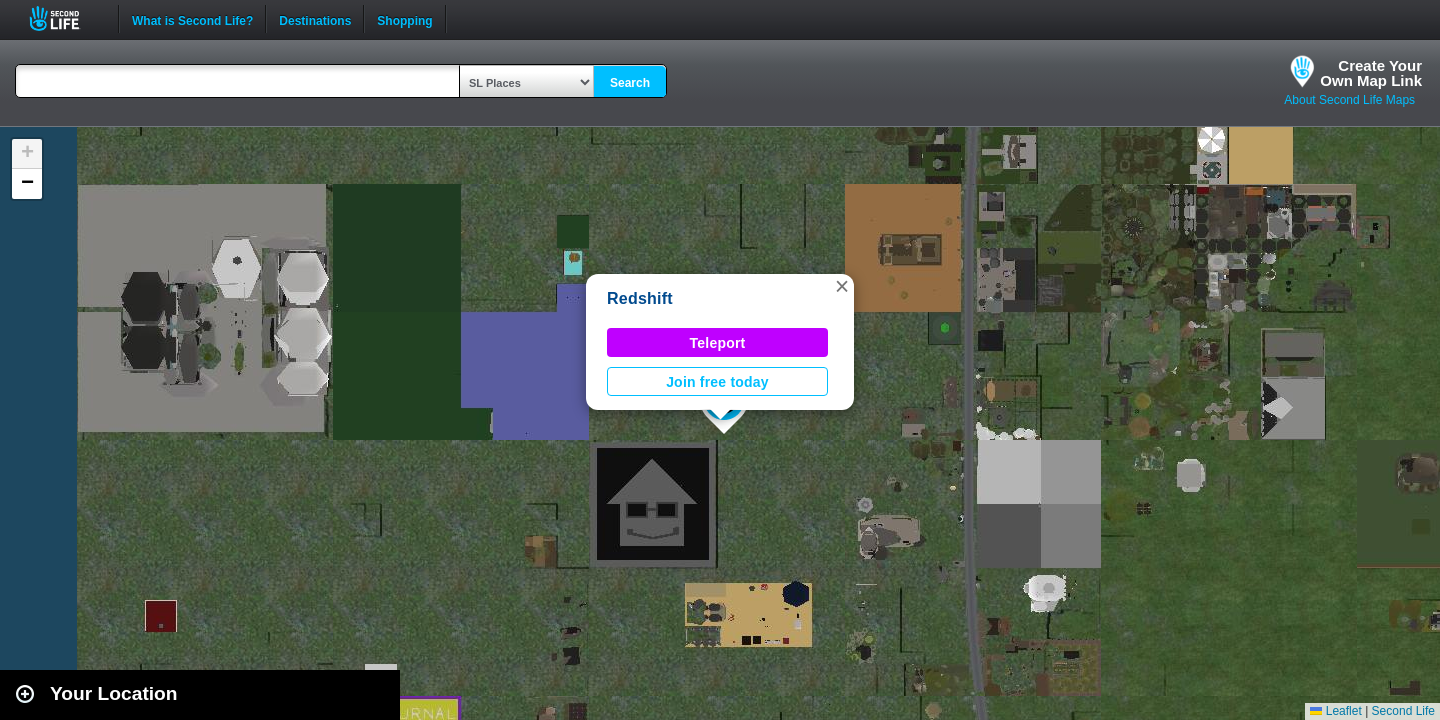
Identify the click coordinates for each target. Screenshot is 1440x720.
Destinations (315, 19)
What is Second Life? (192, 19)
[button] (842, 286)
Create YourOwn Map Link (1371, 73)
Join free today (717, 382)
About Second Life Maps (1349, 100)
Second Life (65, 18)
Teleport (718, 343)
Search (630, 83)
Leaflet (1335, 711)
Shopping (404, 19)
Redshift (640, 298)
